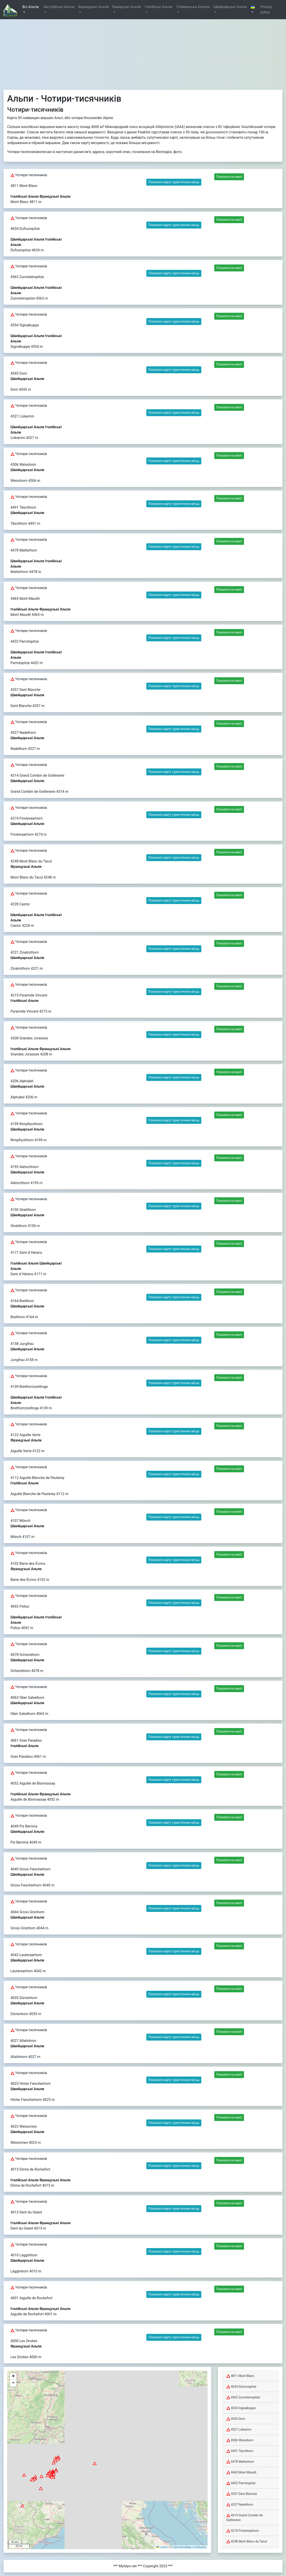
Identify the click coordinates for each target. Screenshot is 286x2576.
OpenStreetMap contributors (189, 2547)
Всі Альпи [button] (30, 7)
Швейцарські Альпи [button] (230, 7)
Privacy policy (266, 9)
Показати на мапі (229, 176)
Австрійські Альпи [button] (59, 7)
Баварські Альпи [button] (127, 7)
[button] (254, 9)
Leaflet (162, 2547)
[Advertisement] (143, 52)
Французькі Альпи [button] (93, 7)
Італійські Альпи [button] (158, 7)
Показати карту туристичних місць (173, 182)
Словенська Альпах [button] (193, 7)
